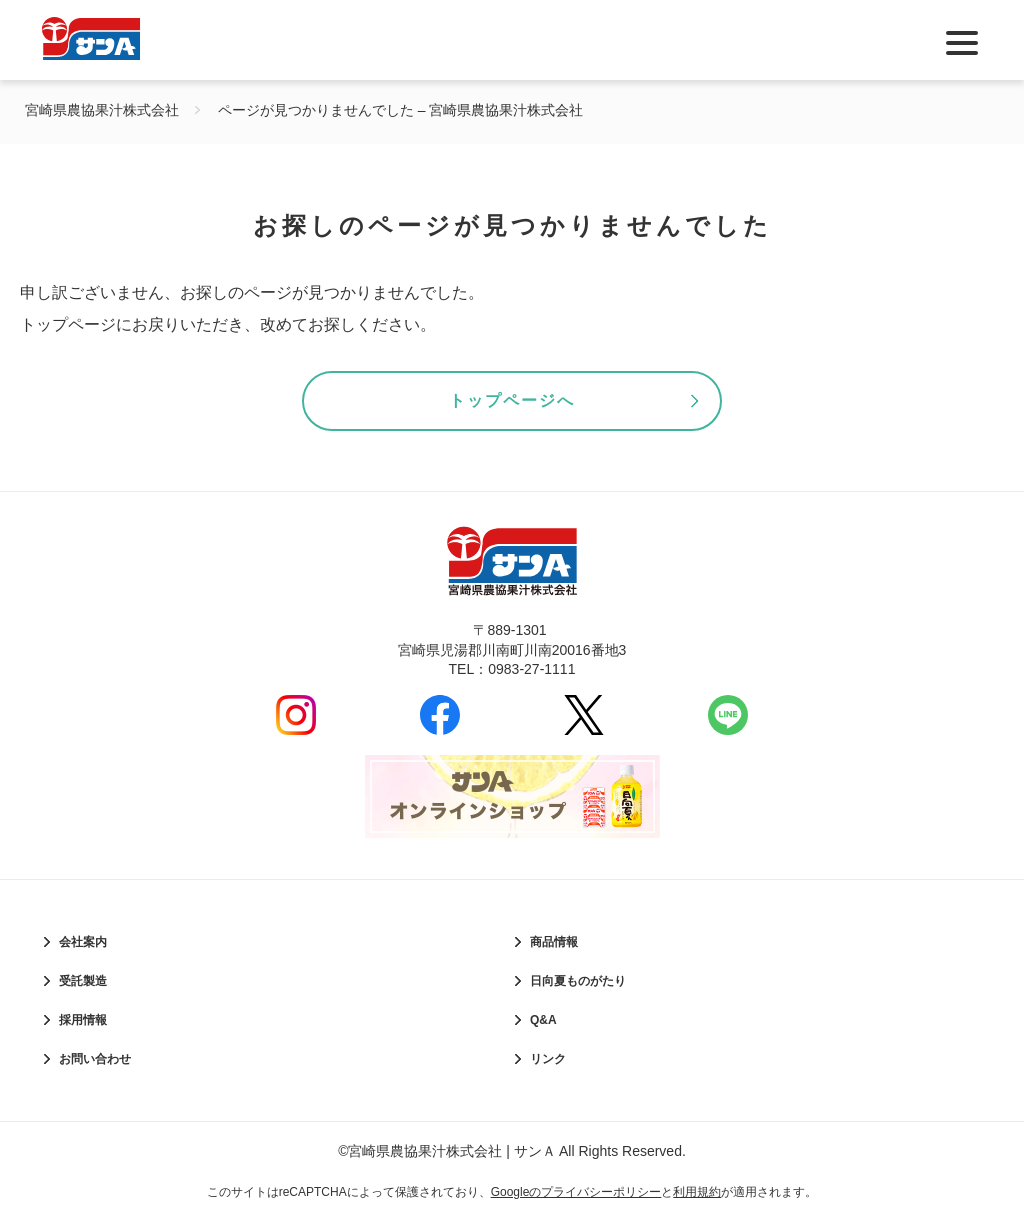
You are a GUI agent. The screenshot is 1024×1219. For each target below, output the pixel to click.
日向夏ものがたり (578, 981)
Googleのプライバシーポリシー (576, 1192)
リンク (548, 1059)
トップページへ (512, 400)
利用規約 (697, 1192)
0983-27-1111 (531, 669)
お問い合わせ (95, 1059)
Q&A (543, 1020)
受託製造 (83, 981)
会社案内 (83, 942)
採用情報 (83, 1020)
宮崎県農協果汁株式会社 (102, 110)
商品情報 (554, 942)
